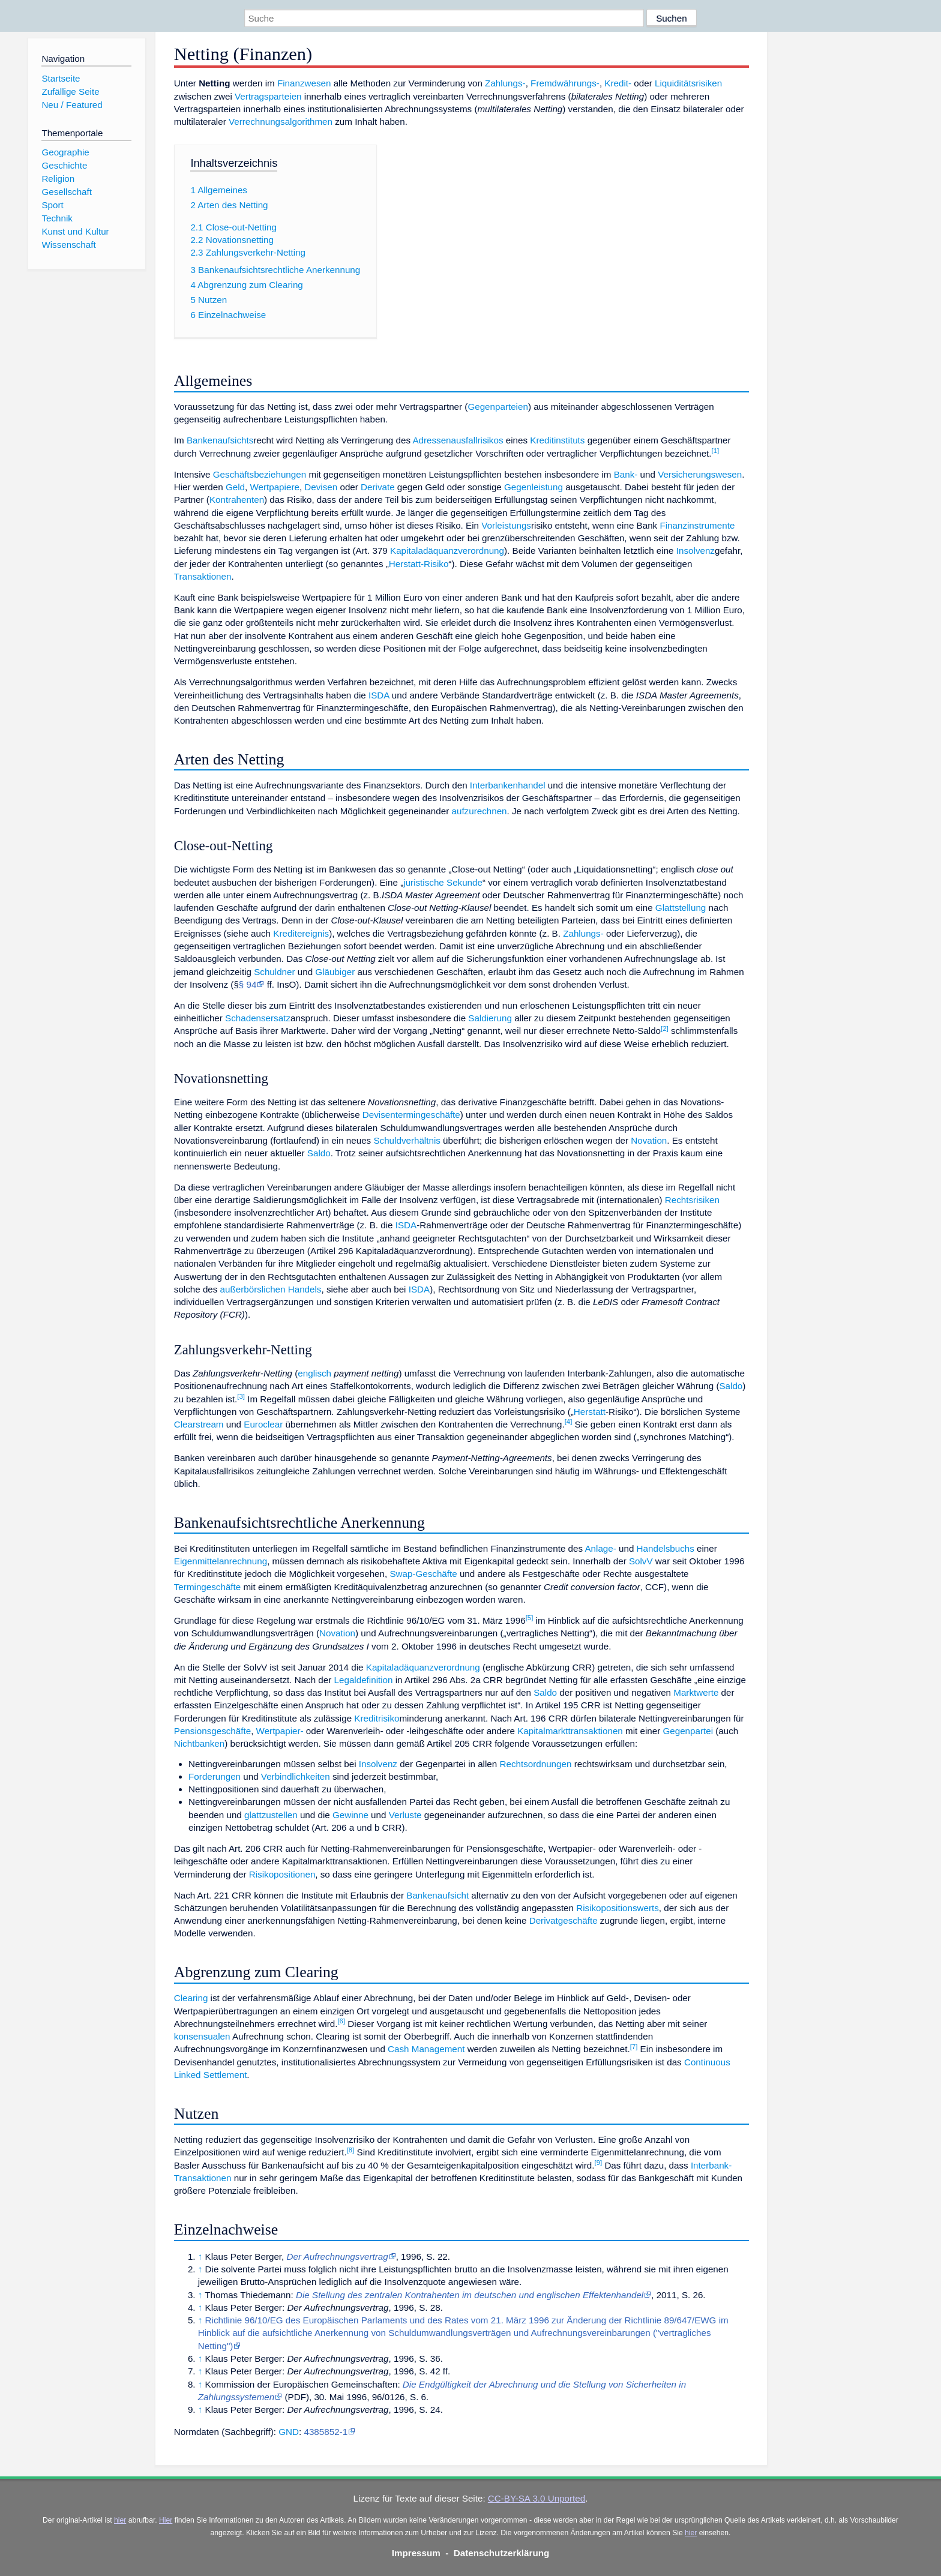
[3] (241, 1396)
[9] (598, 2162)
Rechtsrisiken (692, 1200)
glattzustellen (271, 1815)
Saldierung (490, 1018)
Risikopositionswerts (617, 1908)
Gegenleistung (533, 487)
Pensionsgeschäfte (212, 1731)
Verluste (405, 1815)
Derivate (378, 487)
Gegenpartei (688, 1731)
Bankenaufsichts (220, 440)
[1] (716, 450)
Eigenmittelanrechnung (220, 1561)
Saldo (319, 1153)
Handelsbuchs (665, 1548)
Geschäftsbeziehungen (259, 474)
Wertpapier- (280, 1731)
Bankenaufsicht (437, 1895)
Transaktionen (203, 576)
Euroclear (263, 1424)
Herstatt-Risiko (419, 564)
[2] (665, 1028)
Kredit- (617, 83)
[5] (530, 1617)
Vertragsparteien (268, 96)
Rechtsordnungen (536, 1764)
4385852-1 (325, 2432)
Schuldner (274, 972)
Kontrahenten (236, 499)
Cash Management (426, 2049)
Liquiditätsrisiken (688, 83)
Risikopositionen (282, 1874)
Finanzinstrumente (697, 525)
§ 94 (248, 984)
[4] (569, 1421)
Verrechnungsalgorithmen (280, 121)
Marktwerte (695, 1692)
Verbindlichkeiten (295, 1776)
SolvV (641, 1561)
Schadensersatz (257, 1018)
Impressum (416, 2553)
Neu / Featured (71, 105)
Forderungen (214, 1776)
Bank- (626, 474)
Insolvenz (695, 550)
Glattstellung (680, 907)
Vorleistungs (506, 525)
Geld (235, 487)
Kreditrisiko (376, 1718)
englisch (314, 1373)
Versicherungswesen (700, 474)
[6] (341, 2021)
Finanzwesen (304, 83)
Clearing (191, 1998)
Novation (649, 1140)
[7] (634, 2046)
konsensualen (202, 2036)
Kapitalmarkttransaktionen (570, 1731)
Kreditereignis (301, 933)
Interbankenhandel (508, 785)
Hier (165, 2520)
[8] (351, 2150)
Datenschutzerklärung (502, 2553)
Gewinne (350, 1815)
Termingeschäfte (207, 1587)
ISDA (378, 695)
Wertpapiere (274, 487)
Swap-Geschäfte (423, 1574)
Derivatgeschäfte (563, 1920)
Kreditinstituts (557, 440)
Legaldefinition (363, 1680)
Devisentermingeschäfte (411, 1114)
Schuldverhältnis (406, 1140)
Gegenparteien (497, 406)
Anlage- (600, 1548)
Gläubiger (335, 972)
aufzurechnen (479, 811)
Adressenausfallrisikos (457, 440)
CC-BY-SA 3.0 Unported (536, 2498)
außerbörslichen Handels (271, 1289)
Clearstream (199, 1424)
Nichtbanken (199, 1743)
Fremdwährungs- (565, 83)
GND (288, 2432)
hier (120, 2520)
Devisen (320, 487)
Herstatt (590, 1412)
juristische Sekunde (443, 882)
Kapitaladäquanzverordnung (447, 550)
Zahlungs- (505, 83)
